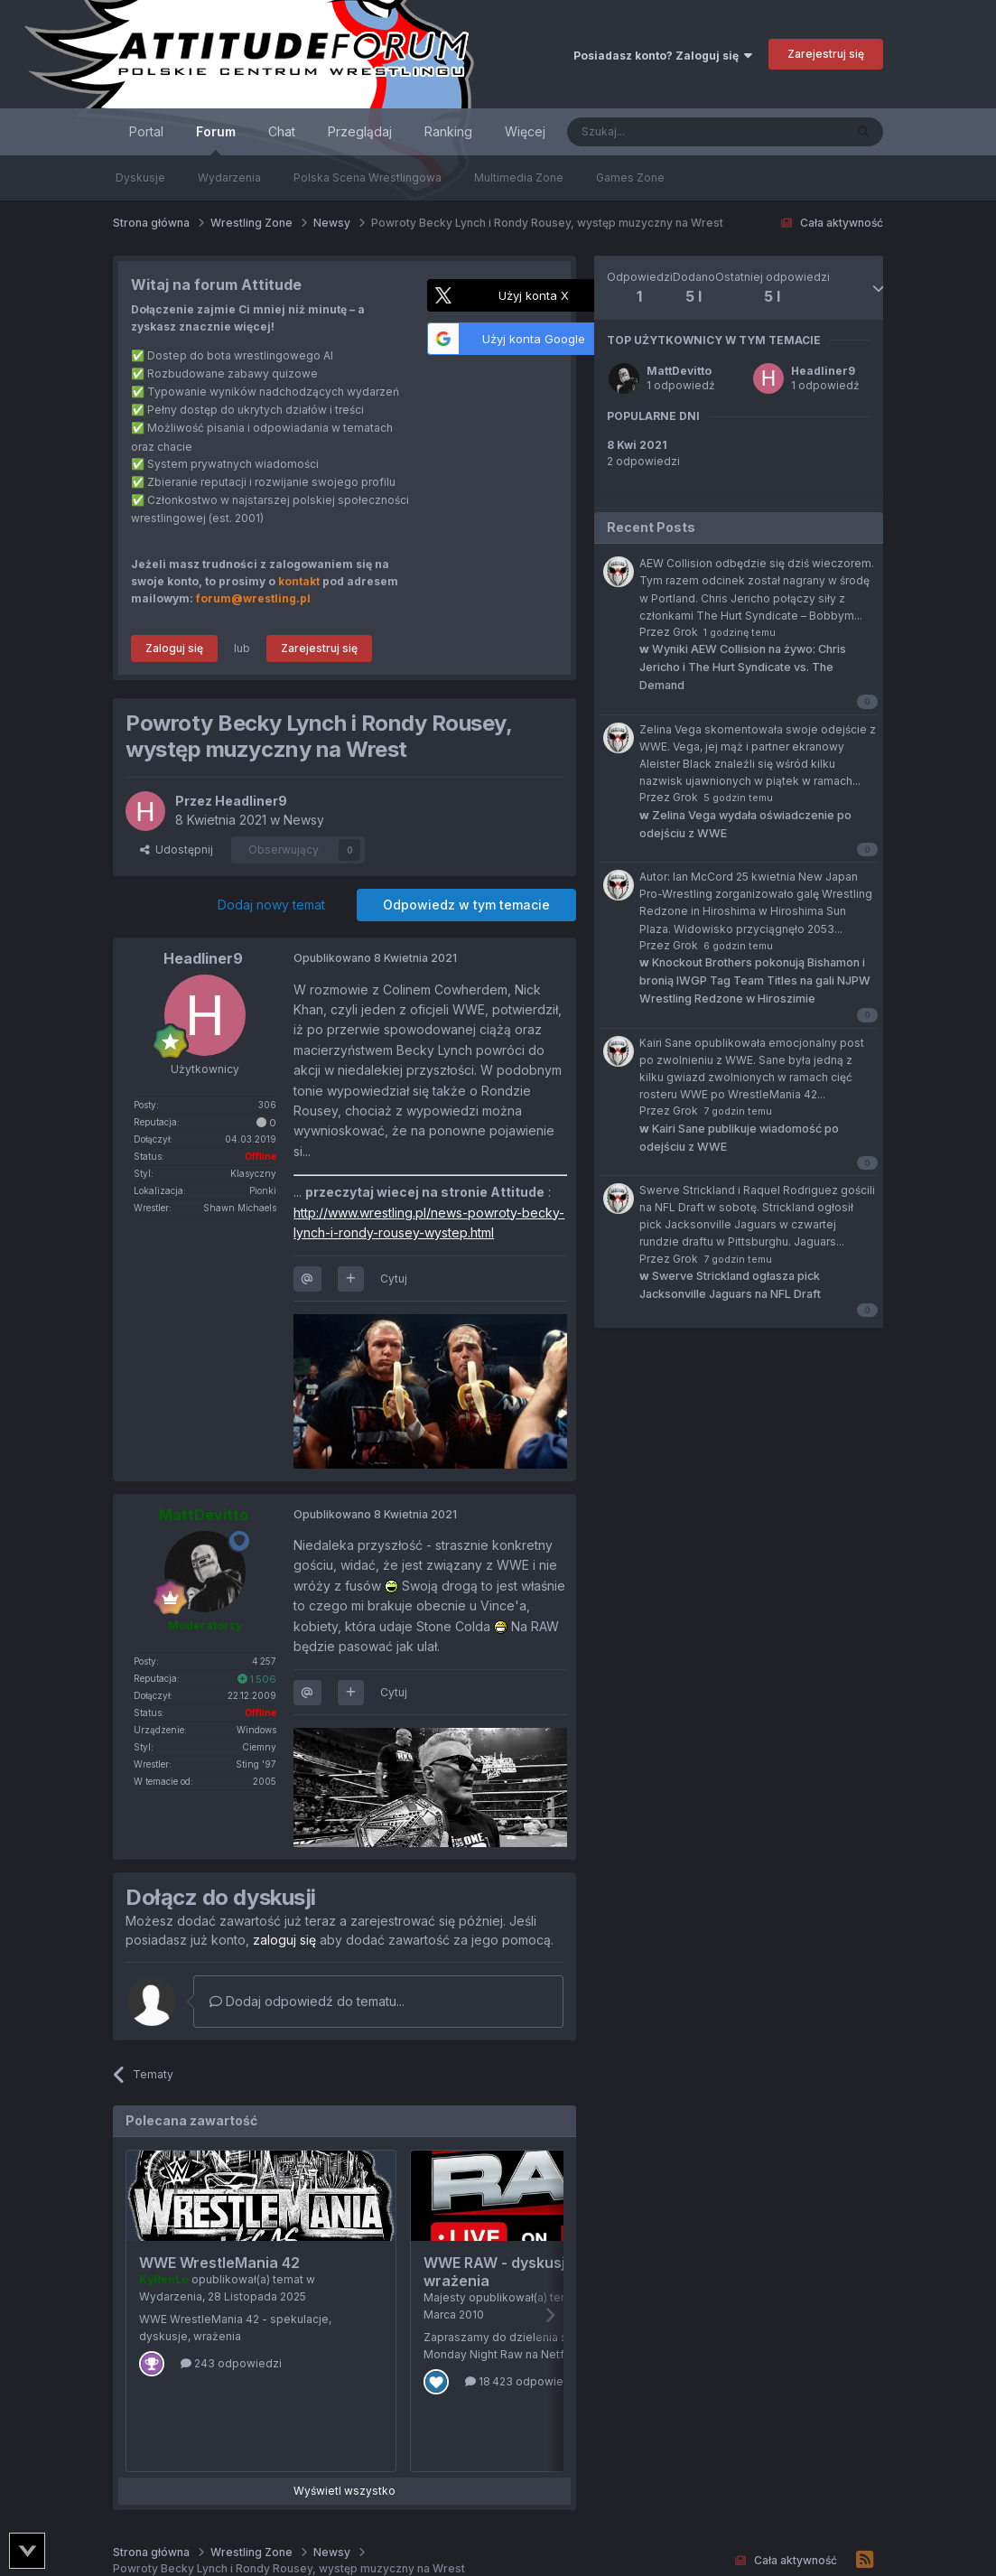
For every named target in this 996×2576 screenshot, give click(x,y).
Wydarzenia (229, 177)
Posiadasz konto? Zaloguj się (662, 55)
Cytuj (393, 1278)
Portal (146, 131)
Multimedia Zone (518, 177)
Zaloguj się (174, 648)
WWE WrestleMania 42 (219, 2263)
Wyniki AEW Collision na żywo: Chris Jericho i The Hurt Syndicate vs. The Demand (742, 667)
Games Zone (630, 177)
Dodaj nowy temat (271, 904)
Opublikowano (375, 958)
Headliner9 (823, 371)
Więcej (525, 131)
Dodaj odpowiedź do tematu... (307, 2001)
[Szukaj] (660, 131)
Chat (281, 131)
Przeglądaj (360, 131)
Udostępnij (176, 849)
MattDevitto (679, 371)
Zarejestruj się (825, 54)
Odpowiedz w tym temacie (466, 904)
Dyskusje (140, 177)
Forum (216, 139)
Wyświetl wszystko (344, 2490)
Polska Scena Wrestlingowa (367, 177)
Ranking (448, 131)
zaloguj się (284, 1939)
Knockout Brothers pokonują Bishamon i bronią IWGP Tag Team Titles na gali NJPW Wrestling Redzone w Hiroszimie (754, 980)
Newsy (304, 819)
